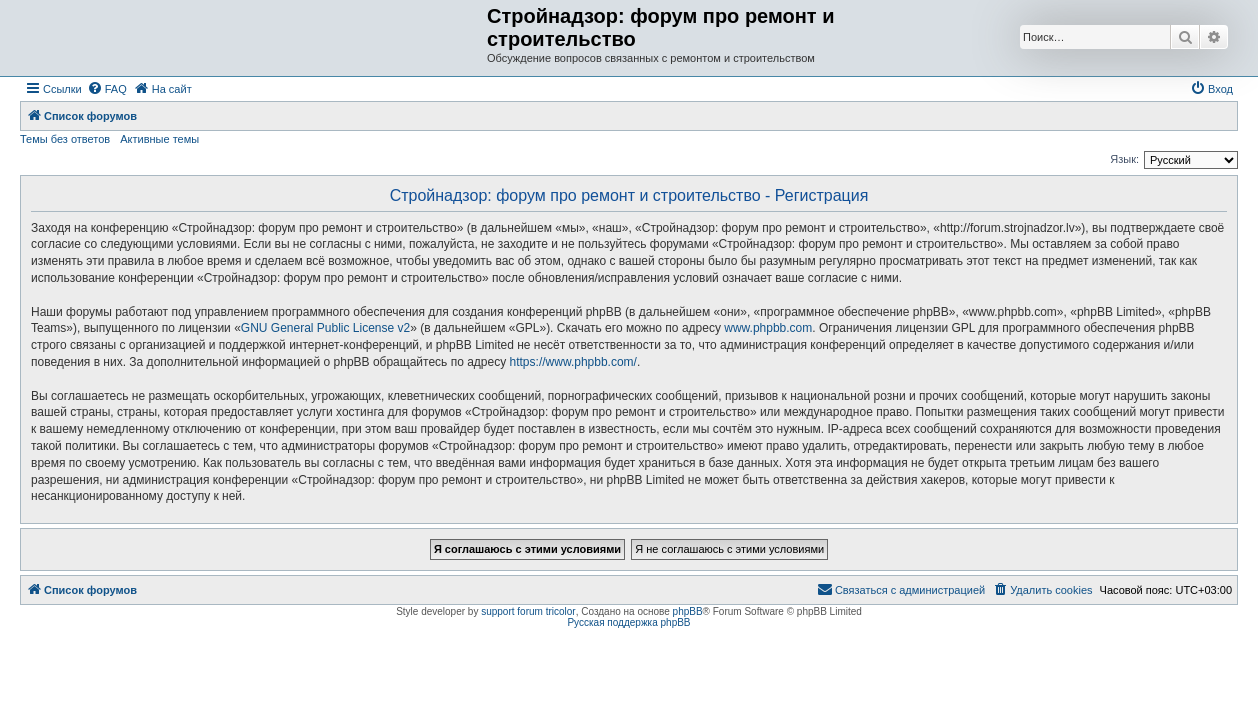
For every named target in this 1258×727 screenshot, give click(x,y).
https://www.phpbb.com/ (573, 362)
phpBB (688, 611)
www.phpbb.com (768, 328)
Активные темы (159, 139)
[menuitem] (107, 89)
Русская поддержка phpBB (628, 622)
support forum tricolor (528, 611)
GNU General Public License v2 (325, 328)
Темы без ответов (65, 139)
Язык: (1124, 159)
